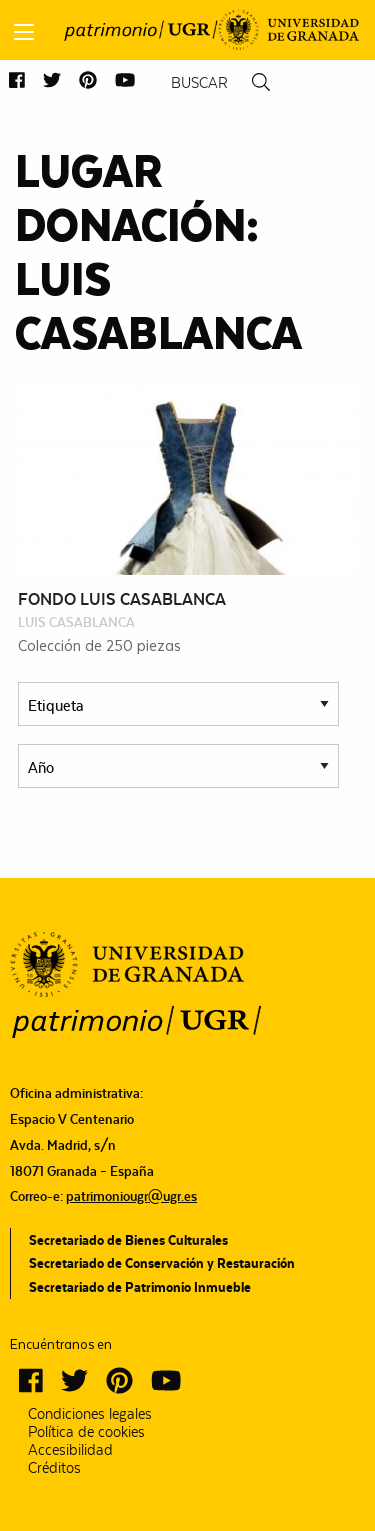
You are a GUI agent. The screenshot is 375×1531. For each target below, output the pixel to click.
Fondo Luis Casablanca (122, 599)
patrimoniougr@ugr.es (131, 1196)
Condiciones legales (90, 1414)
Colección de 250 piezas (99, 644)
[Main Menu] (24, 32)
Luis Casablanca (76, 622)
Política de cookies (86, 1432)
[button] (17, 81)
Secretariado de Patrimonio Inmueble (140, 1287)
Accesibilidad (70, 1450)
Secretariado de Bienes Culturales (128, 1240)
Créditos (54, 1468)
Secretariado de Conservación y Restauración (162, 1263)
